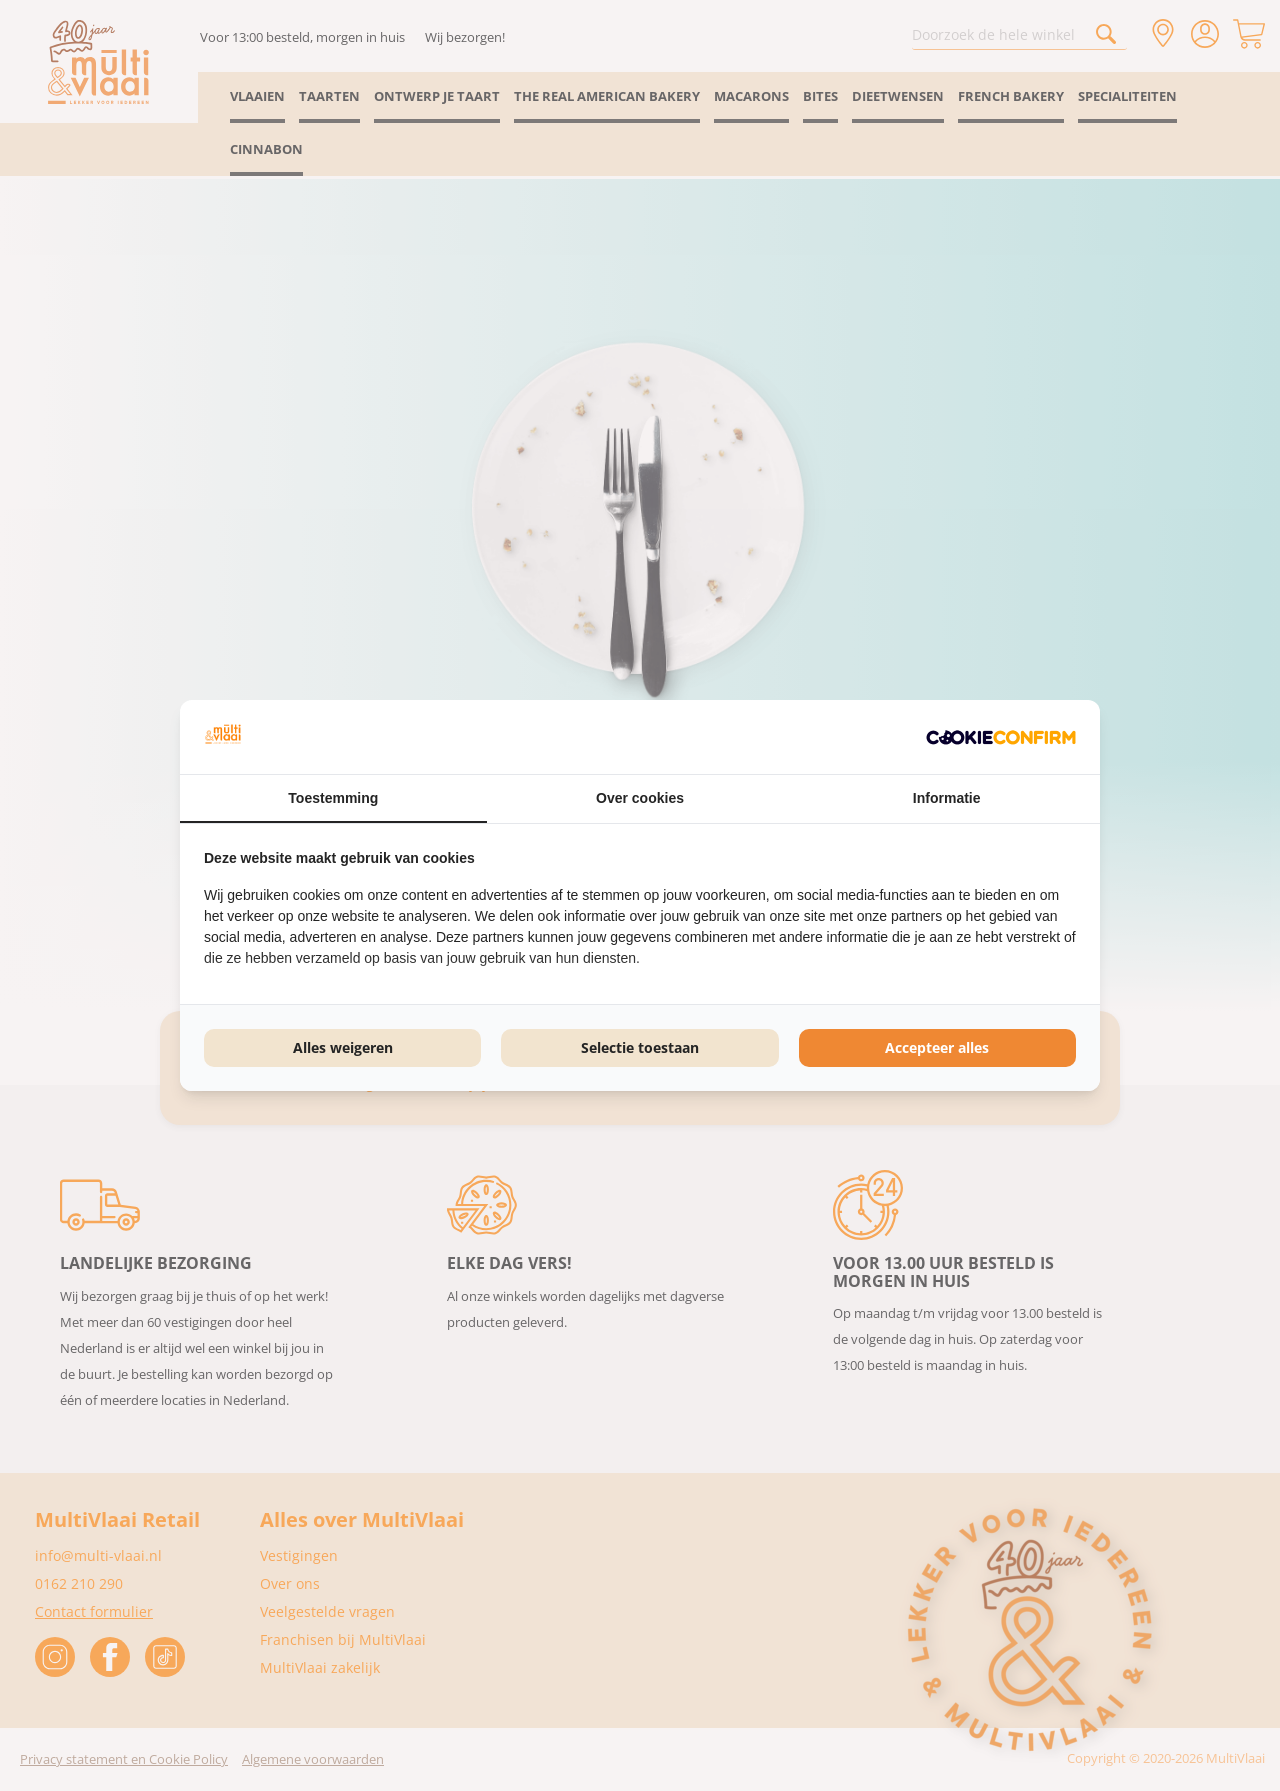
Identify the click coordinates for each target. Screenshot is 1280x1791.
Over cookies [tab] (640, 798)
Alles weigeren (343, 1047)
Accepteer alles (937, 1047)
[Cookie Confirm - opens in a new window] (1001, 737)
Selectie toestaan (640, 1047)
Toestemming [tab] (333, 798)
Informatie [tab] (947, 798)
